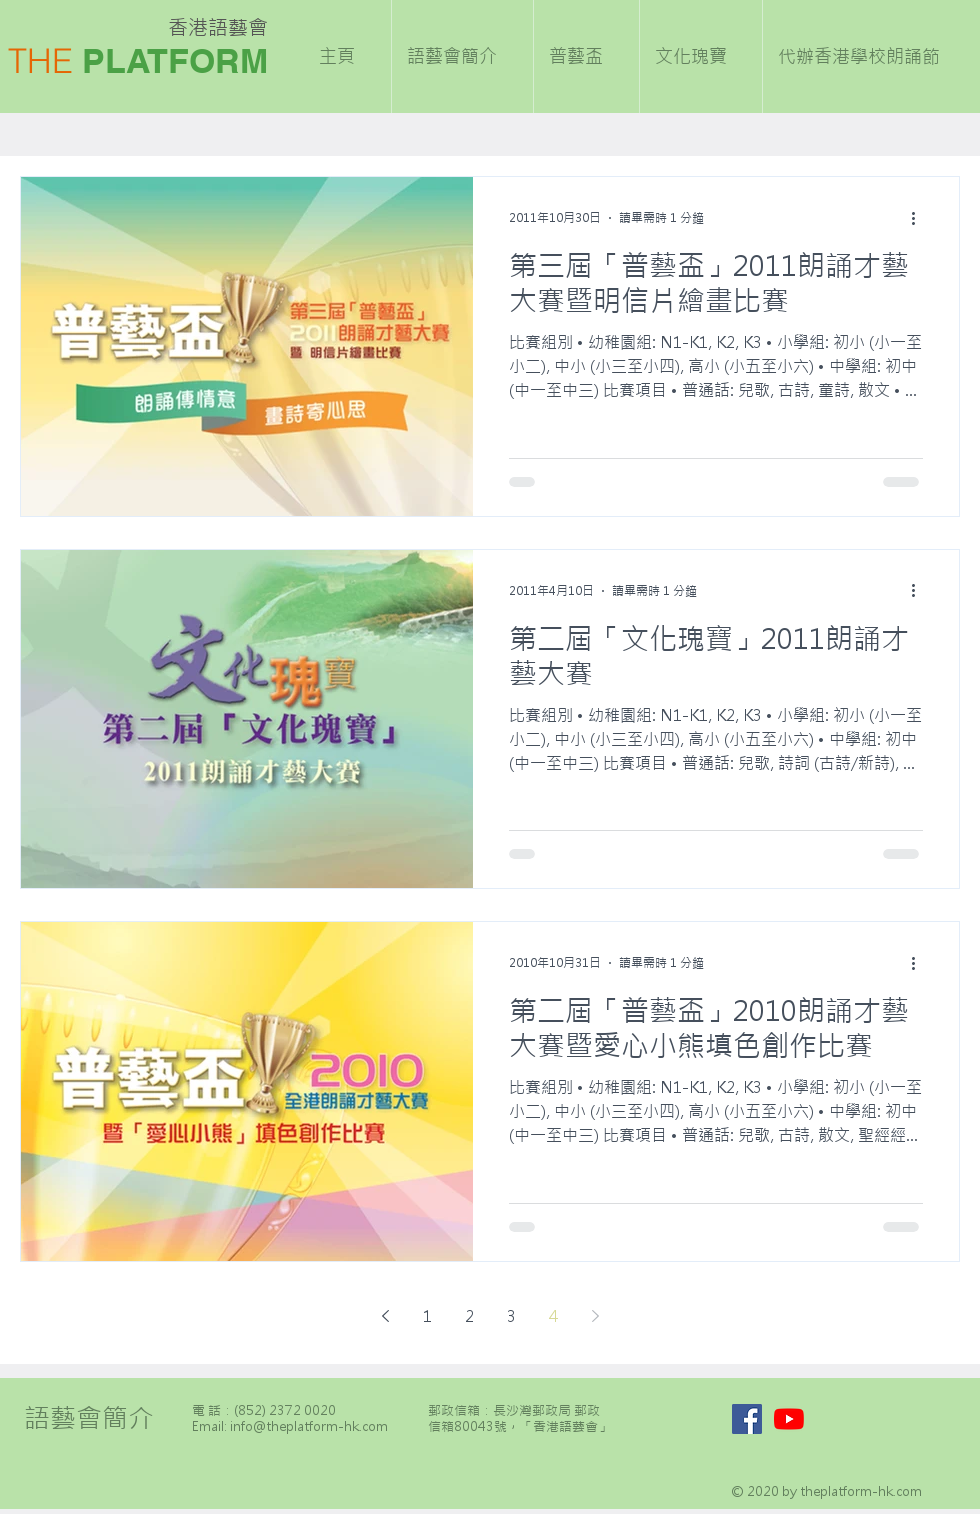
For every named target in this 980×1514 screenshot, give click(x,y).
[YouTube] (789, 1419)
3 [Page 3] (511, 1316)
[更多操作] (920, 218)
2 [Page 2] (469, 1316)
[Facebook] (747, 1419)
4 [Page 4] (553, 1316)
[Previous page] (385, 1316)
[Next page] (595, 1316)
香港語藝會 (218, 27)
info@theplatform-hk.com (309, 1426)
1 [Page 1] (427, 1316)
